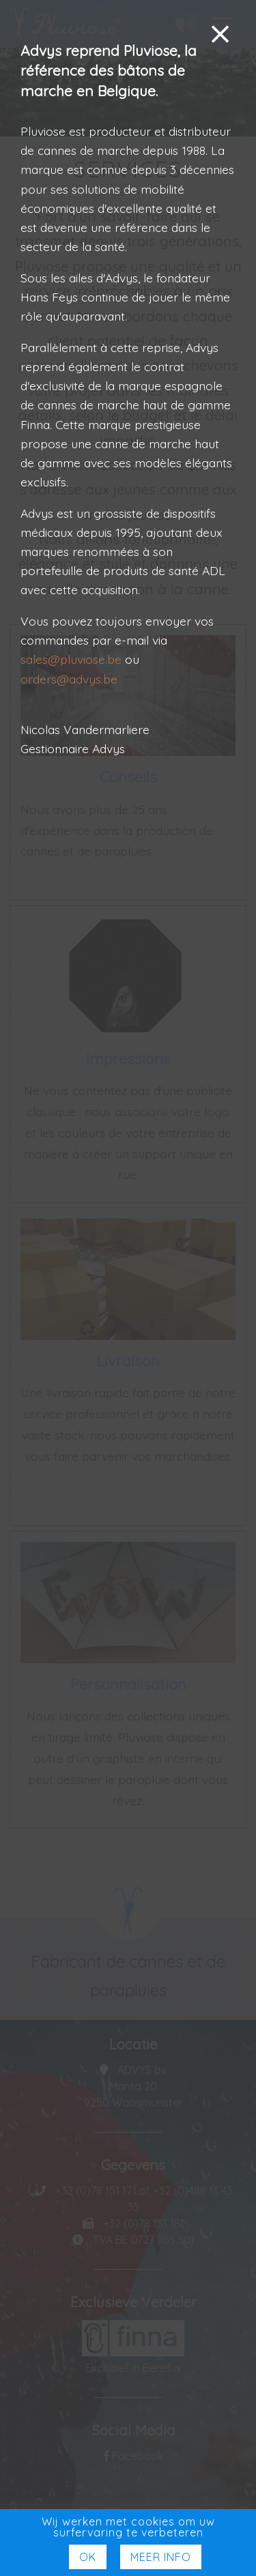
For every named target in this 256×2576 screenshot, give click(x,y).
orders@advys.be (68, 678)
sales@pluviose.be (71, 659)
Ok (87, 2557)
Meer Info (160, 2557)
